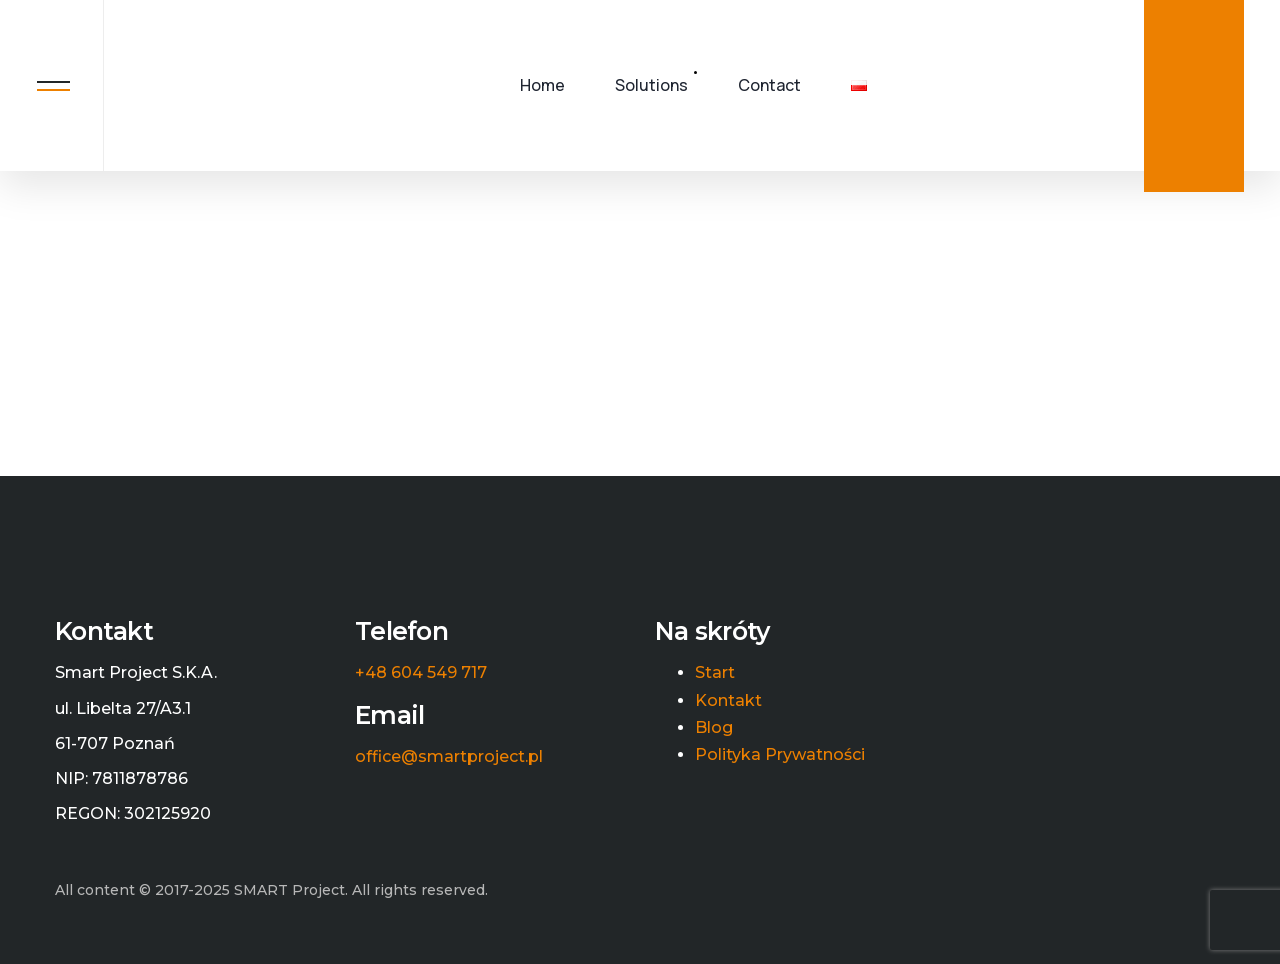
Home (542, 85)
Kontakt (728, 701)
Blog (714, 728)
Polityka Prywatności (780, 755)
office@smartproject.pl (449, 757)
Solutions (651, 85)
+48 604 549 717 (421, 673)
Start (715, 673)
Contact (769, 85)
